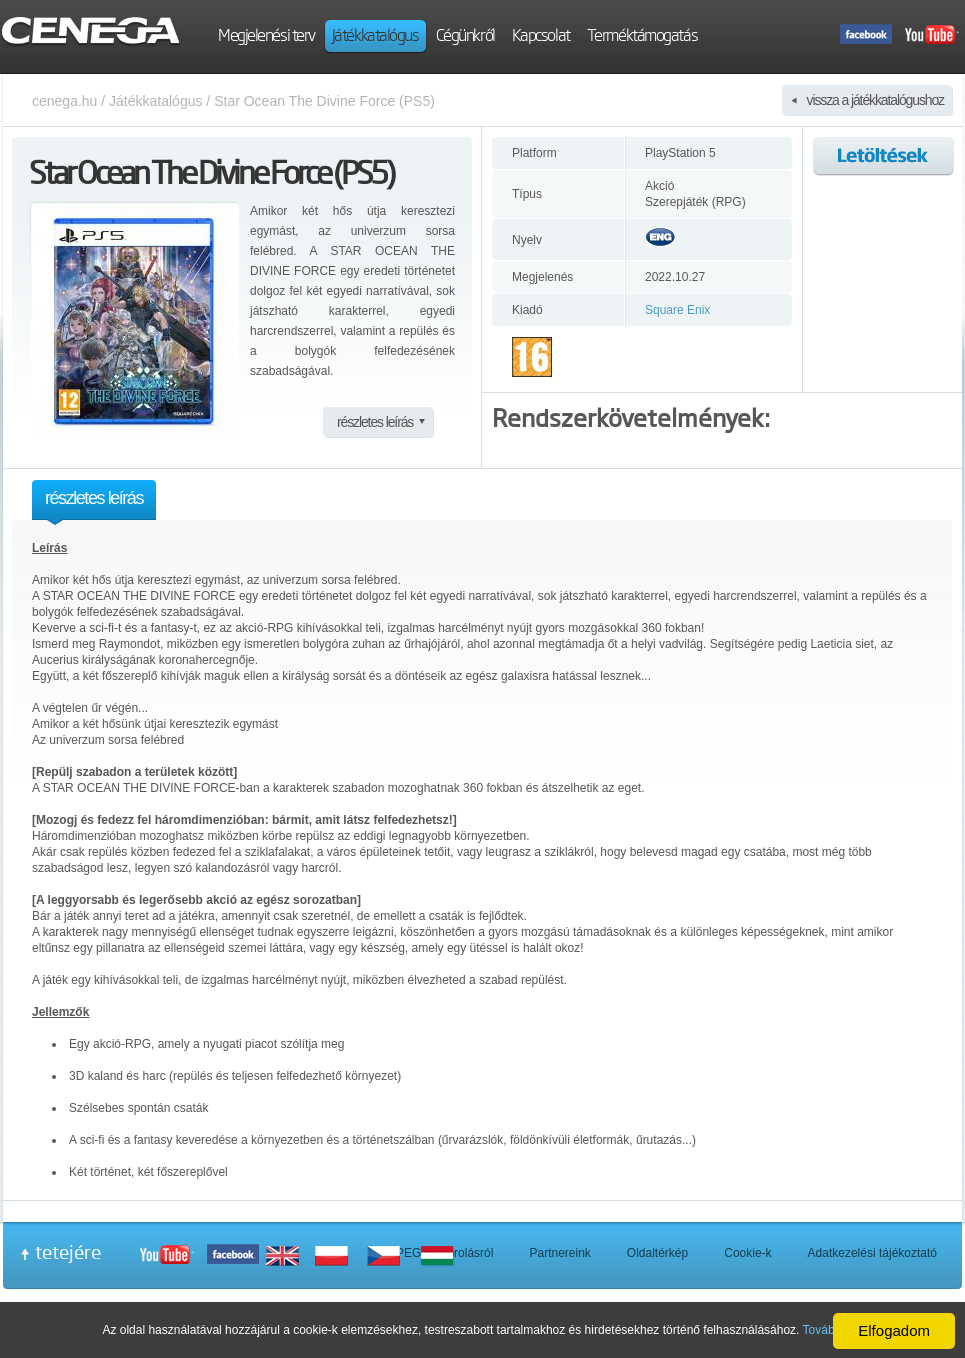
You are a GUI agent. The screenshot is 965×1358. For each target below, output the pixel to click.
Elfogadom (894, 1330)
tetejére (68, 1252)
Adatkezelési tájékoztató (872, 1253)
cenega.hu (64, 101)
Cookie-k (747, 1253)
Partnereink (559, 1253)
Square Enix (677, 310)
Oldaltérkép (657, 1253)
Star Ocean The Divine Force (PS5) (324, 101)
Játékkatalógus (155, 101)
